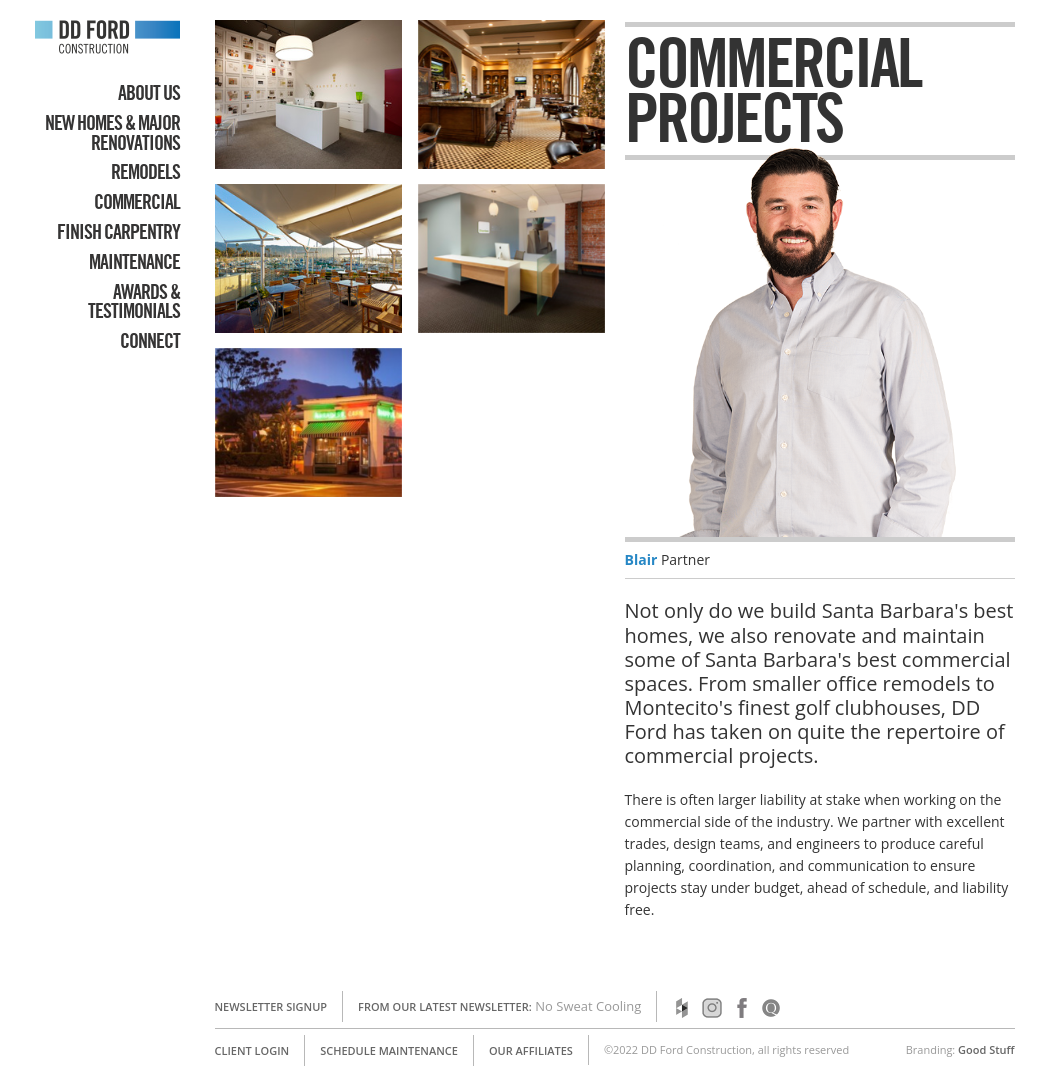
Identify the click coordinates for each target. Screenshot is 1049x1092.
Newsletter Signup (271, 1006)
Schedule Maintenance (389, 1050)
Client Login (252, 1050)
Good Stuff (986, 1049)
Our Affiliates (531, 1050)
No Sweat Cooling (588, 1006)
